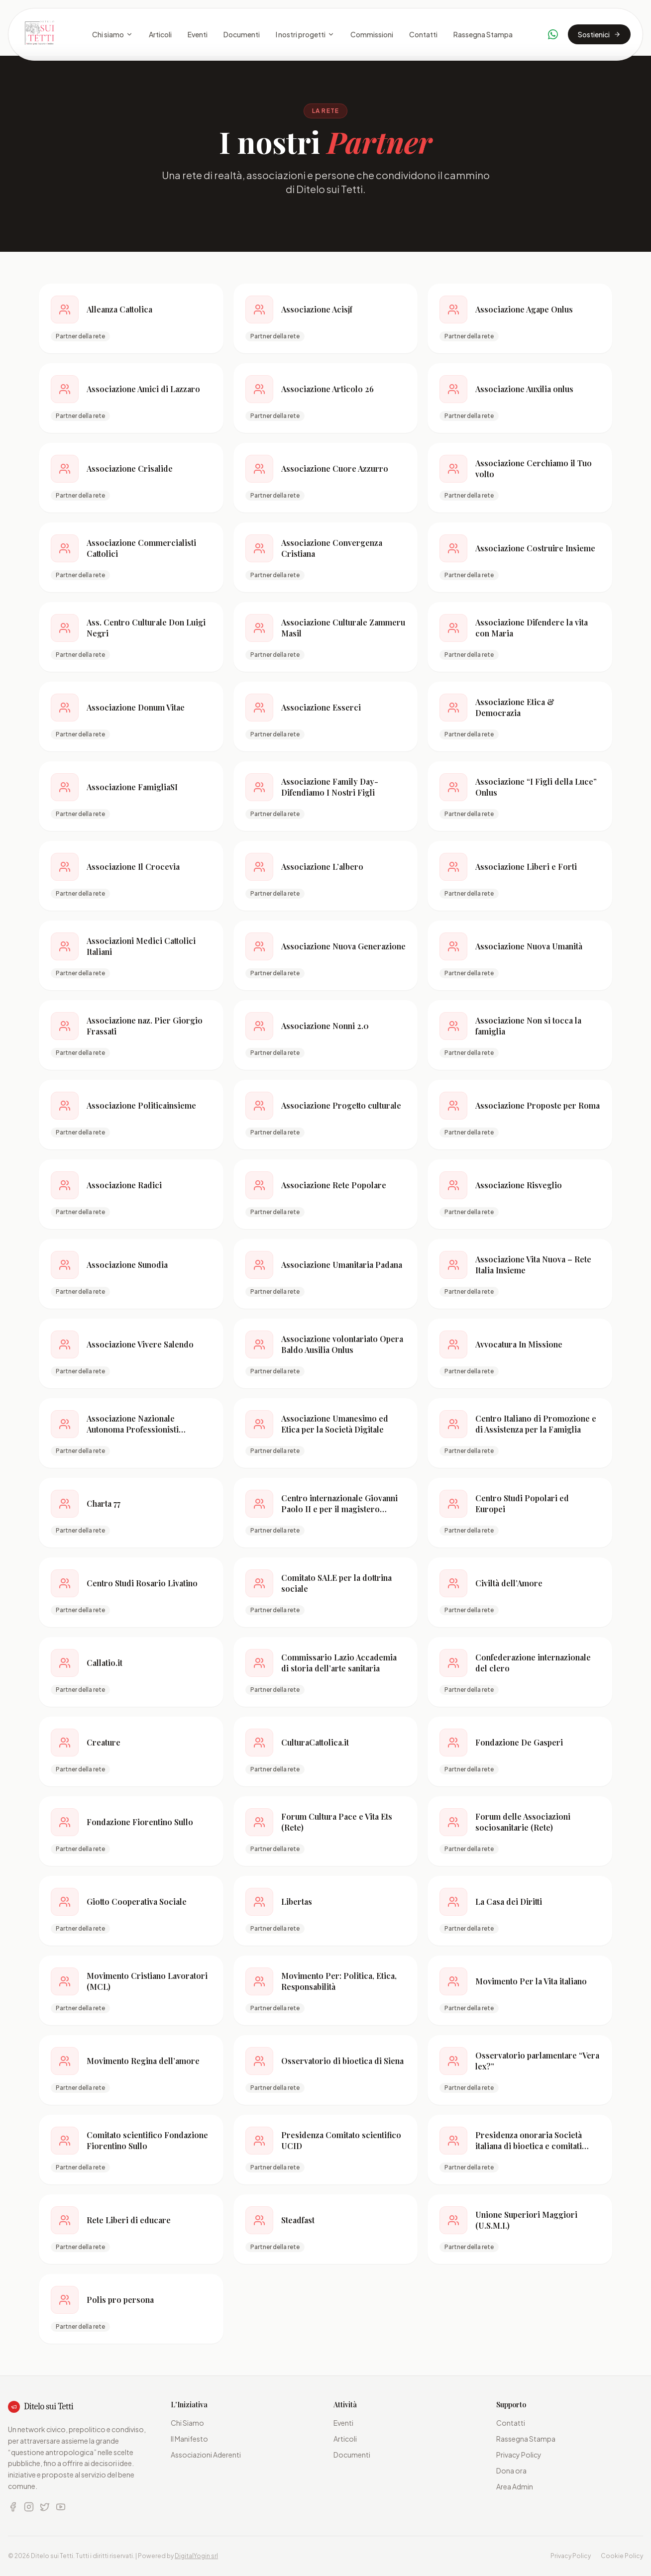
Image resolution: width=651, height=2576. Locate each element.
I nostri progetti (305, 34)
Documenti (241, 34)
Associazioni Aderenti (206, 2454)
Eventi (198, 34)
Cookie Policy (622, 2556)
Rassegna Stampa (483, 34)
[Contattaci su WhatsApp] (553, 34)
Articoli (160, 34)
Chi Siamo (187, 2422)
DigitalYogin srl (196, 2556)
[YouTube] (61, 2507)
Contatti (423, 34)
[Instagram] (29, 2507)
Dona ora (511, 2470)
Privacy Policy (519, 2454)
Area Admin (514, 2486)
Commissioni (371, 34)
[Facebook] (13, 2507)
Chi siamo (112, 34)
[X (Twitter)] (45, 2507)
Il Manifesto (189, 2438)
